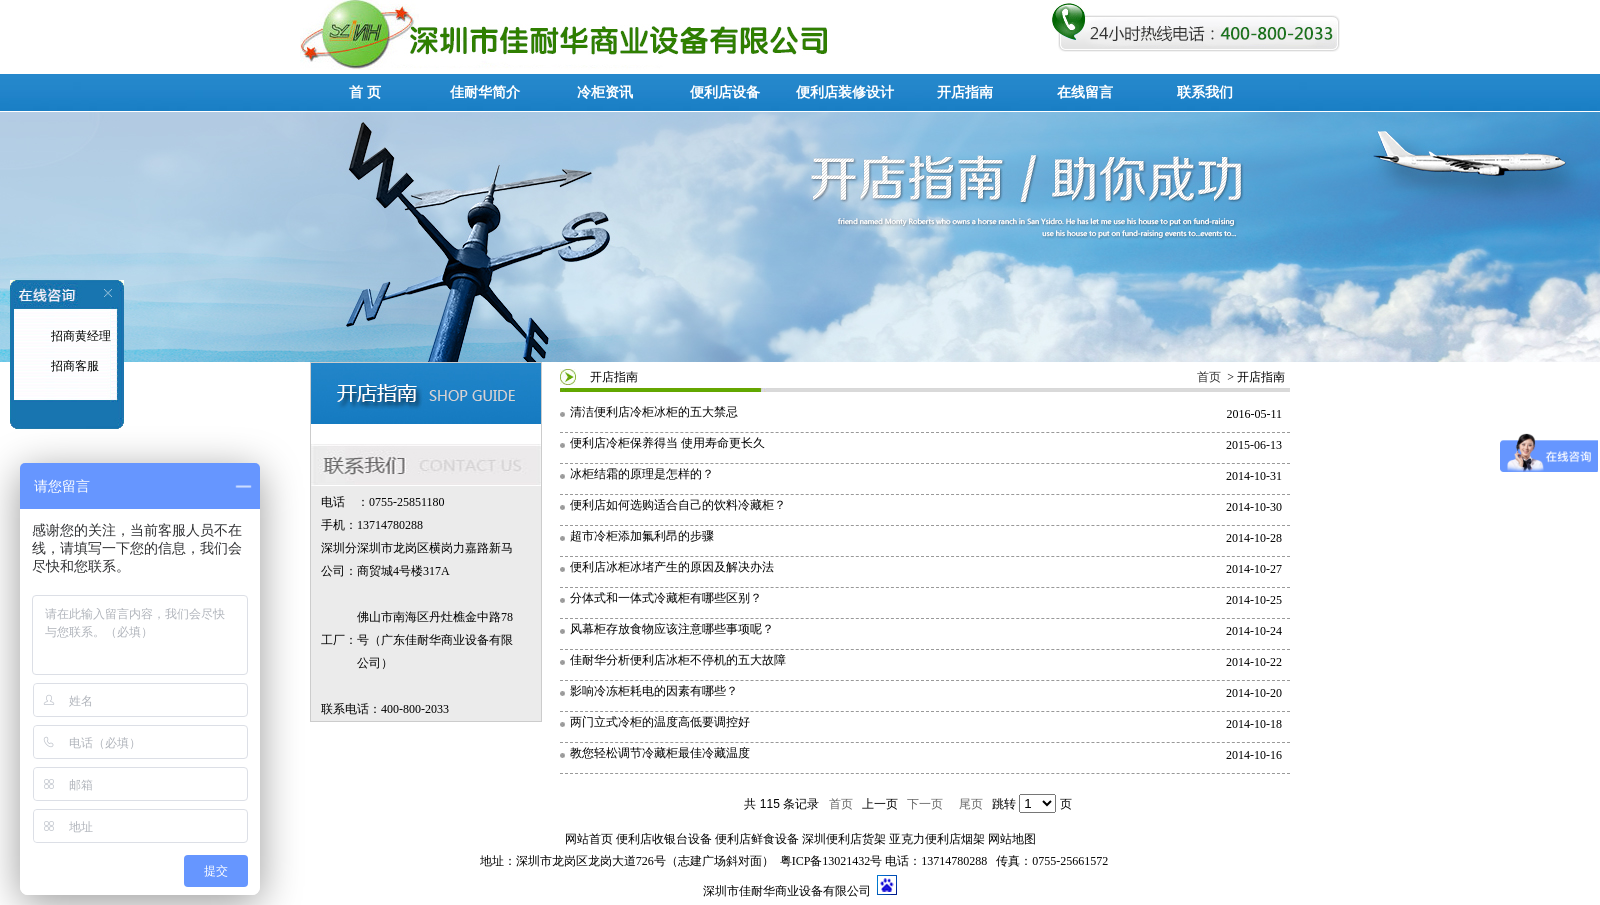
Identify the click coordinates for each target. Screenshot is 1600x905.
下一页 (925, 804)
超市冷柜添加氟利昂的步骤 (642, 536)
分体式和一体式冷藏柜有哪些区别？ (666, 598)
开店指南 (965, 92)
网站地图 (1012, 839)
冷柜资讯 (605, 92)
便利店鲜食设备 (757, 839)
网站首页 (589, 839)
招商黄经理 (79, 336)
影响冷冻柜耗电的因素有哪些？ (654, 691)
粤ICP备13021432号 (831, 861)
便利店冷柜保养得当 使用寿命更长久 (667, 443)
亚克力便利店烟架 (937, 839)
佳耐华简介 (485, 92)
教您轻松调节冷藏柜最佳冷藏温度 (660, 753)
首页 (1209, 377)
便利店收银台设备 (664, 839)
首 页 (365, 92)
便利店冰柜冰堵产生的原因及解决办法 (672, 567)
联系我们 (1205, 92)
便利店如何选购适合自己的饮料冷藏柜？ (678, 505)
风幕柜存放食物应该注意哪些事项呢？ (672, 629)
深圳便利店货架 (844, 839)
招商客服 (73, 366)
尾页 (971, 804)
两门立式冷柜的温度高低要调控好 (660, 722)
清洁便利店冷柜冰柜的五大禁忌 (654, 412)
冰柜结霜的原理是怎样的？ (642, 474)
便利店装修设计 (845, 92)
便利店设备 (725, 92)
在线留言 (1085, 92)
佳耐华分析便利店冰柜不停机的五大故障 (678, 660)
